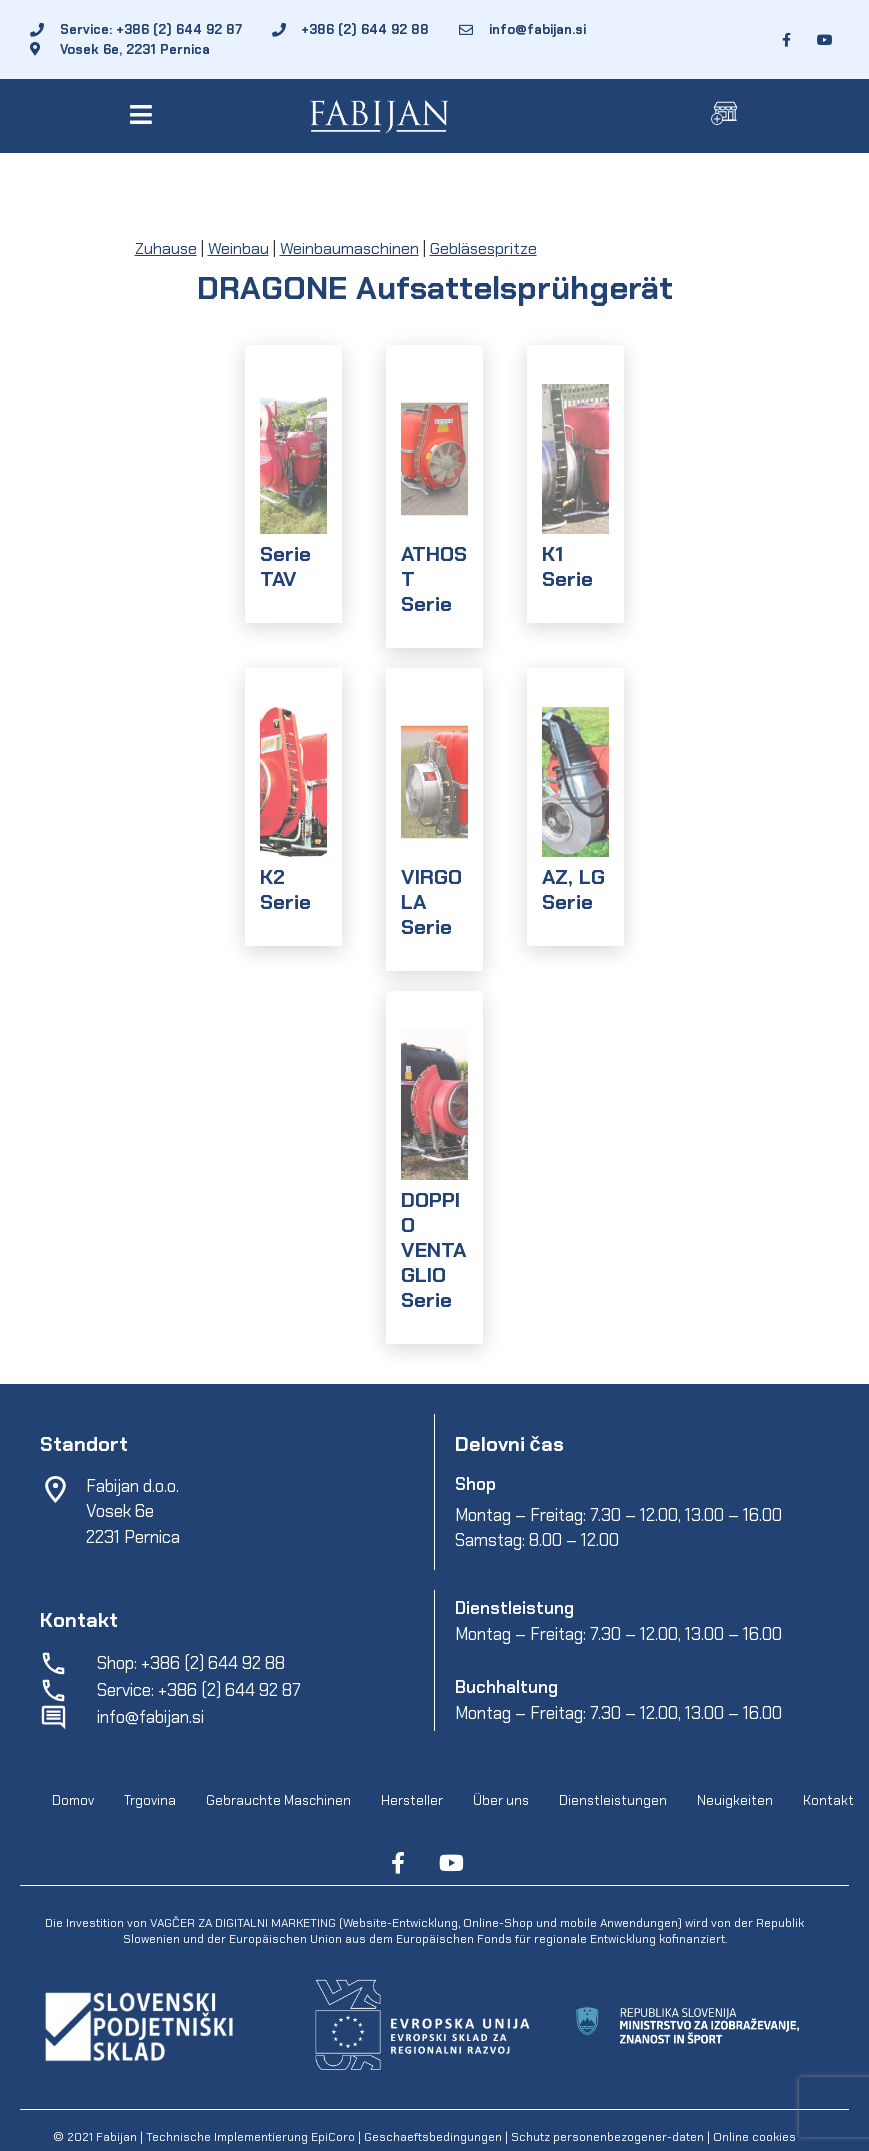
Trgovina (150, 1801)
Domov (73, 1801)
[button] (144, 114)
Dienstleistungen (613, 1801)
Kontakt (828, 1801)
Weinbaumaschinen (349, 248)
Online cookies (753, 2137)
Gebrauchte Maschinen (278, 1801)
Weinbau (238, 248)
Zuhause (166, 248)
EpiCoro (333, 2137)
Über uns (501, 1801)
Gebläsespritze (483, 248)
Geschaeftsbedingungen (434, 2137)
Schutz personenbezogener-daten (607, 2137)
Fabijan (116, 2137)
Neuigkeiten (735, 1801)
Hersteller (412, 1801)
